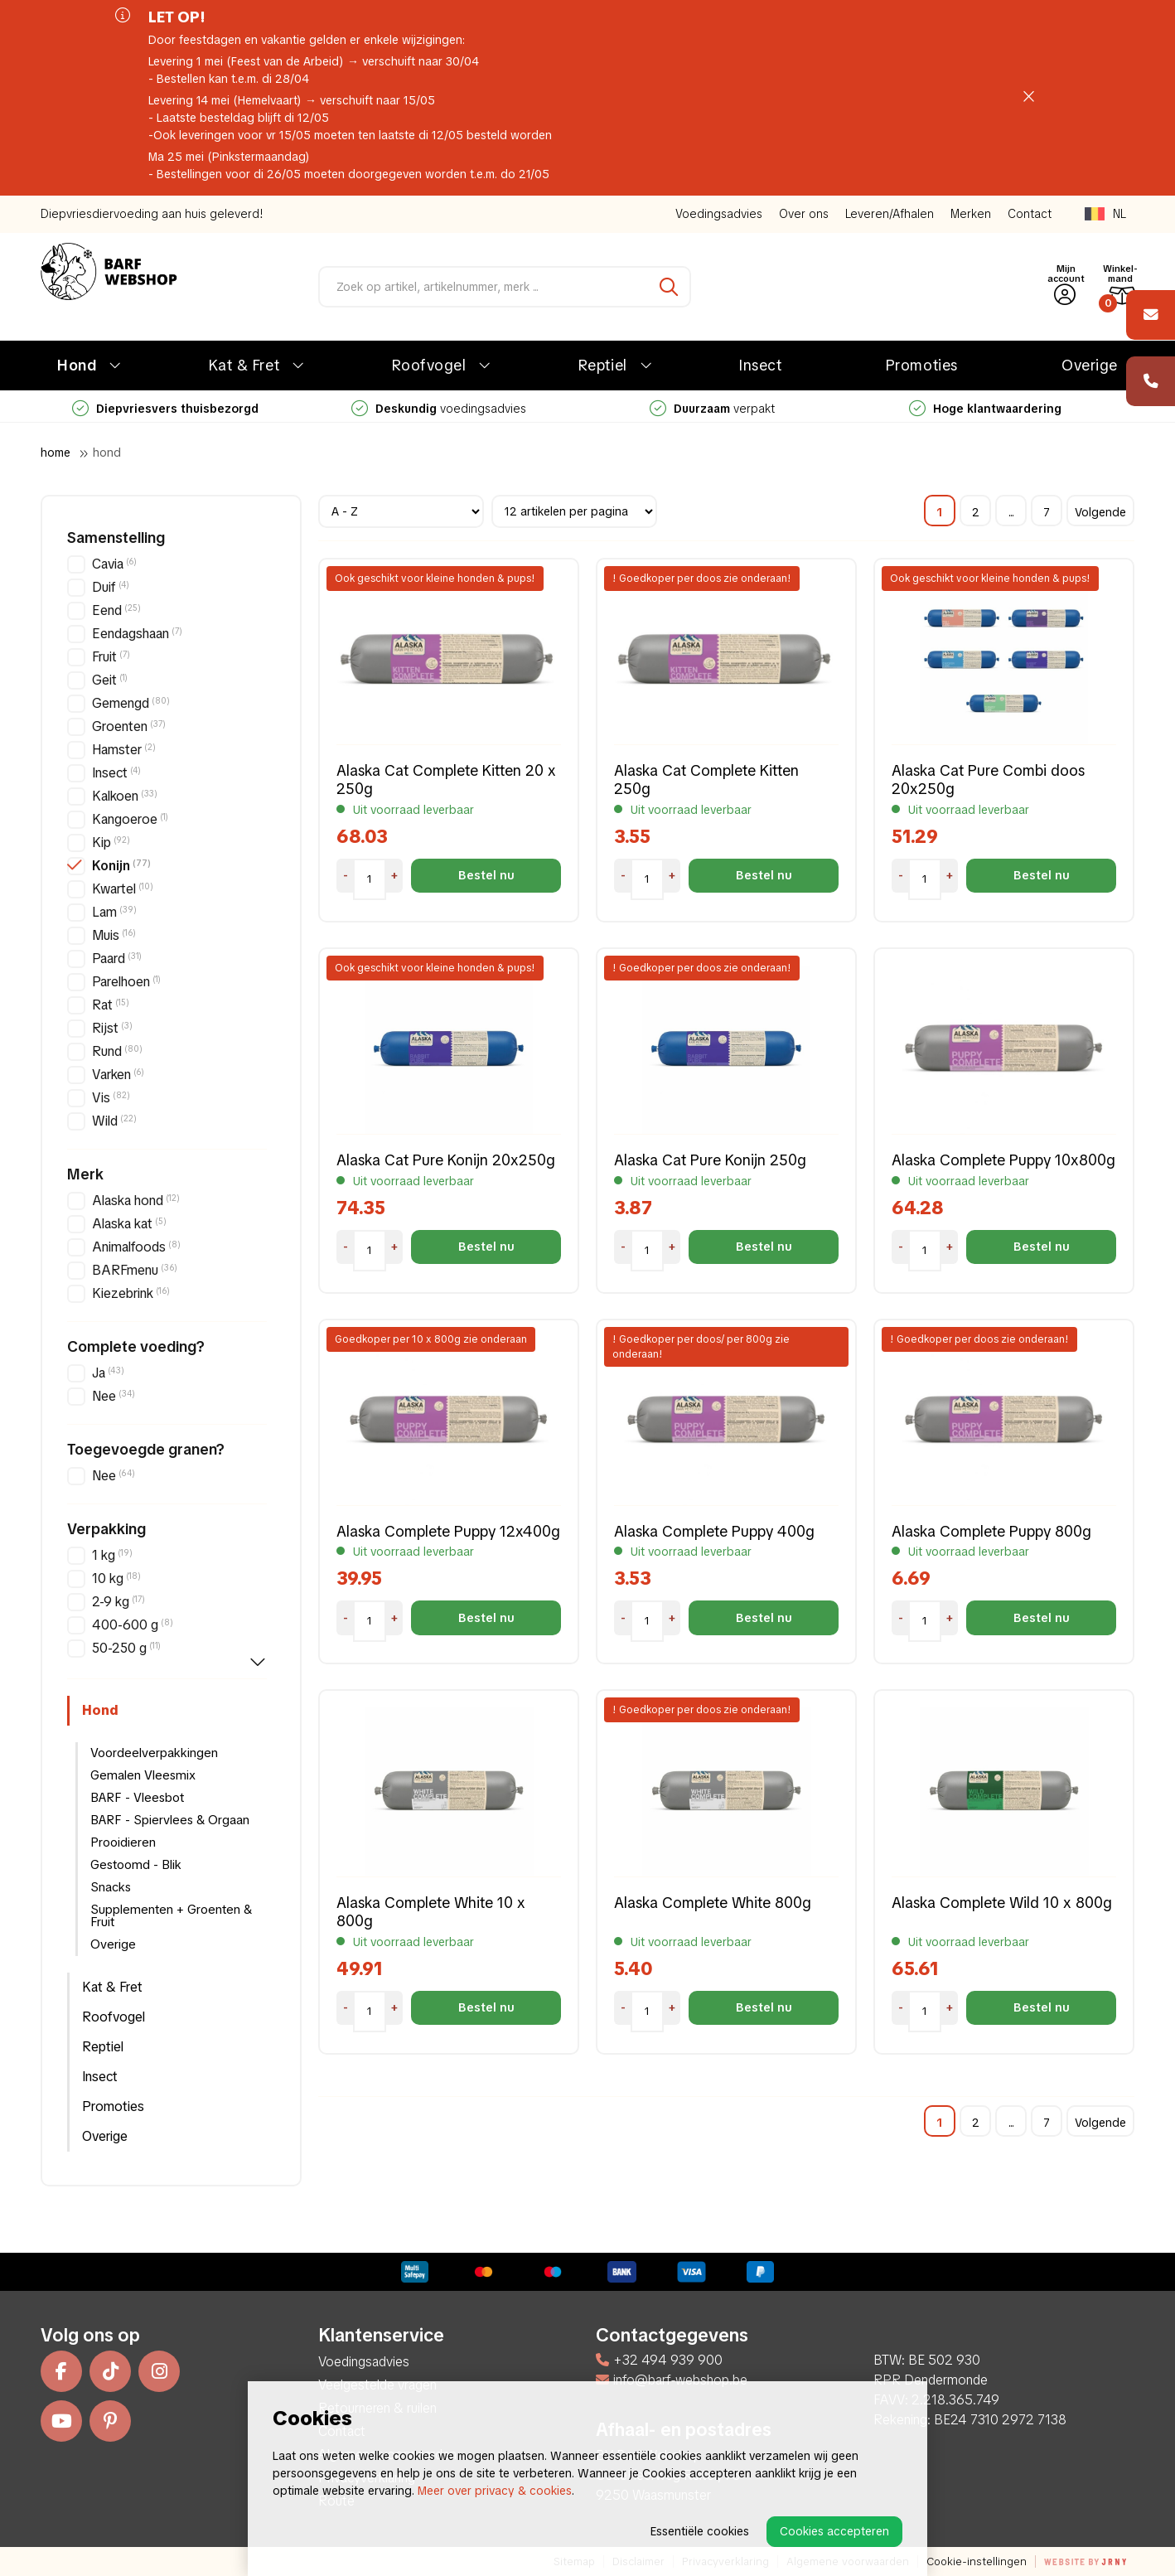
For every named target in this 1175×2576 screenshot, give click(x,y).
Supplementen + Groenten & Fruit (171, 1915)
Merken (970, 213)
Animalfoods (136, 1247)
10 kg (116, 1578)
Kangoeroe (130, 819)
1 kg (112, 1555)
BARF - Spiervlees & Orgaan (169, 1820)
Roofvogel (429, 365)
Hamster (124, 749)
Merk (85, 1174)
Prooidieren (123, 1842)
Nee (113, 1396)
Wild (114, 1121)
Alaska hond (136, 1200)
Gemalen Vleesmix (143, 1775)
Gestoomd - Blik (135, 1865)
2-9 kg (118, 1601)
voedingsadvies (438, 408)
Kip (111, 842)
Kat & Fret (244, 365)
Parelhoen (126, 981)
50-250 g (126, 1648)
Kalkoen (124, 796)
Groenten (129, 726)
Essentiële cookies (699, 2531)
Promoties (922, 365)
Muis (114, 935)
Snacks (110, 1887)
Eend (116, 610)
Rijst (112, 1028)
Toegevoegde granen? (146, 1449)
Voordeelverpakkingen (154, 1753)
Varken (118, 1074)
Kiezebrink (131, 1293)
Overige (1089, 365)
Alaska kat (129, 1223)
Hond (76, 365)
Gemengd (131, 703)
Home (55, 452)
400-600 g (132, 1625)
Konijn (121, 865)
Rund (117, 1051)
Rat (110, 1005)
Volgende (1100, 512)
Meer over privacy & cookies (495, 2490)
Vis (111, 1097)
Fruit (111, 657)
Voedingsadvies (718, 213)
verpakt (712, 408)
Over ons (804, 213)
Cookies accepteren (834, 2531)
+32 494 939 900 (659, 2360)
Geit (110, 680)
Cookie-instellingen (976, 2561)
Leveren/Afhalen (889, 213)
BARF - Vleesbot (137, 1797)
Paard (117, 958)
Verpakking (106, 1529)
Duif (110, 587)
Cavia (114, 564)
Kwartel (122, 889)
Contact (1030, 213)
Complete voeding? (136, 1347)
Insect (760, 365)
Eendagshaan (137, 633)
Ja (108, 1373)
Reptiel (602, 365)
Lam (114, 912)
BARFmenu (134, 1270)
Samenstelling (116, 538)
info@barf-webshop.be (671, 2380)
